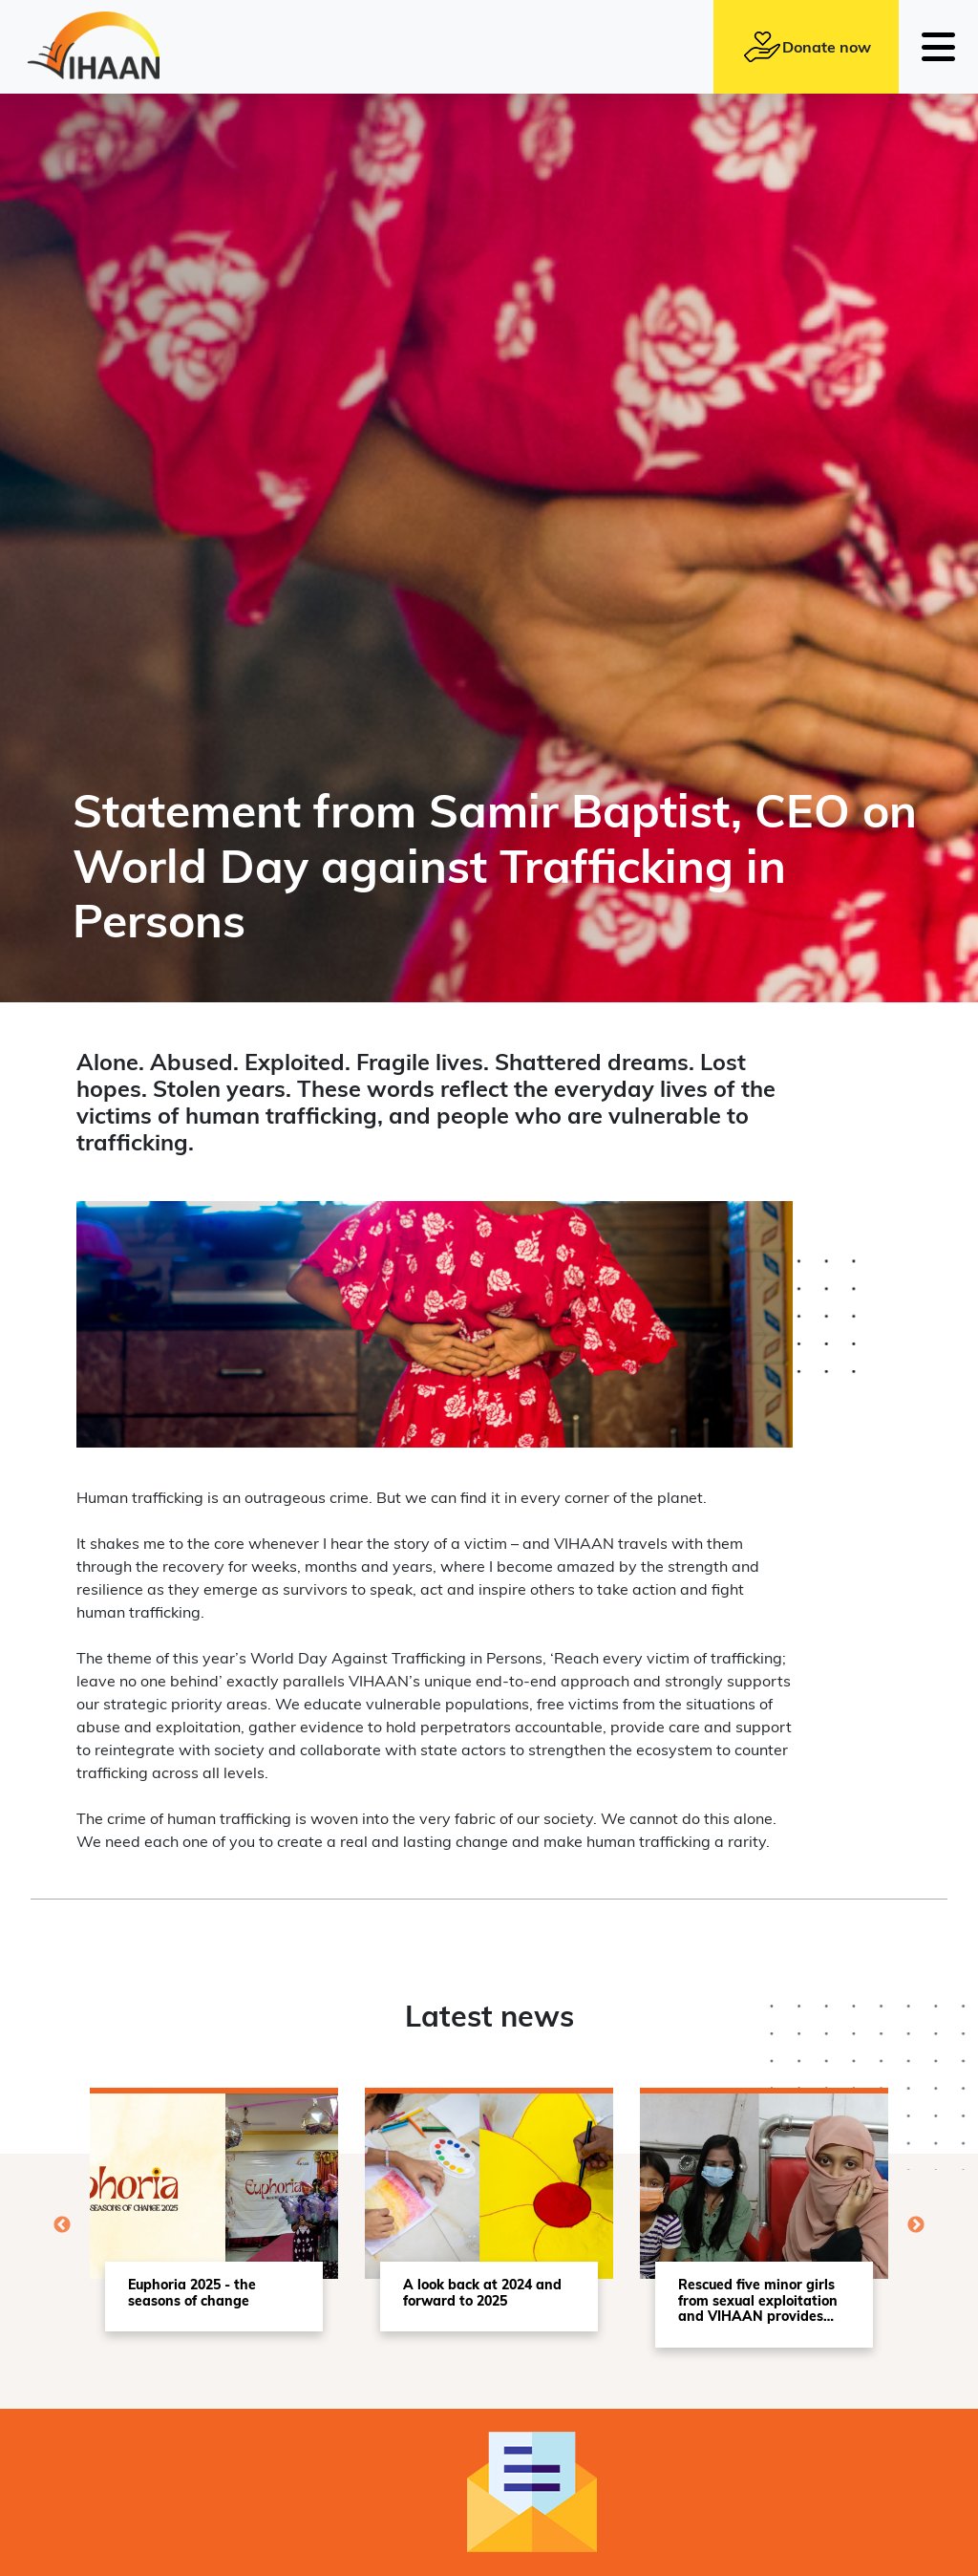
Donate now (806, 47)
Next (915, 2225)
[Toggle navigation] (938, 47)
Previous (62, 2225)
